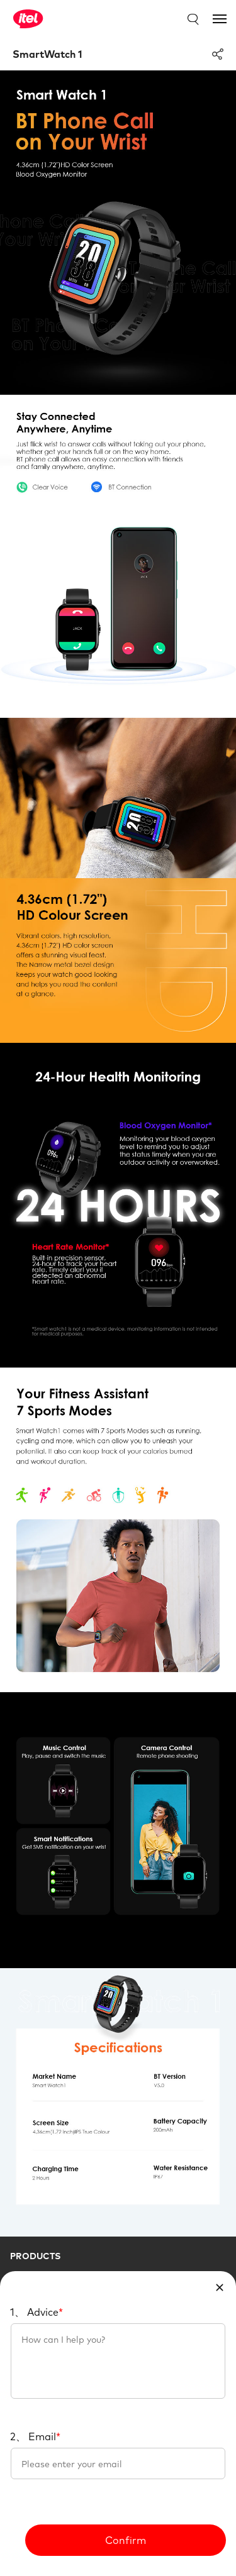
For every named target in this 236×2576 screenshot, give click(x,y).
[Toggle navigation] (220, 19)
